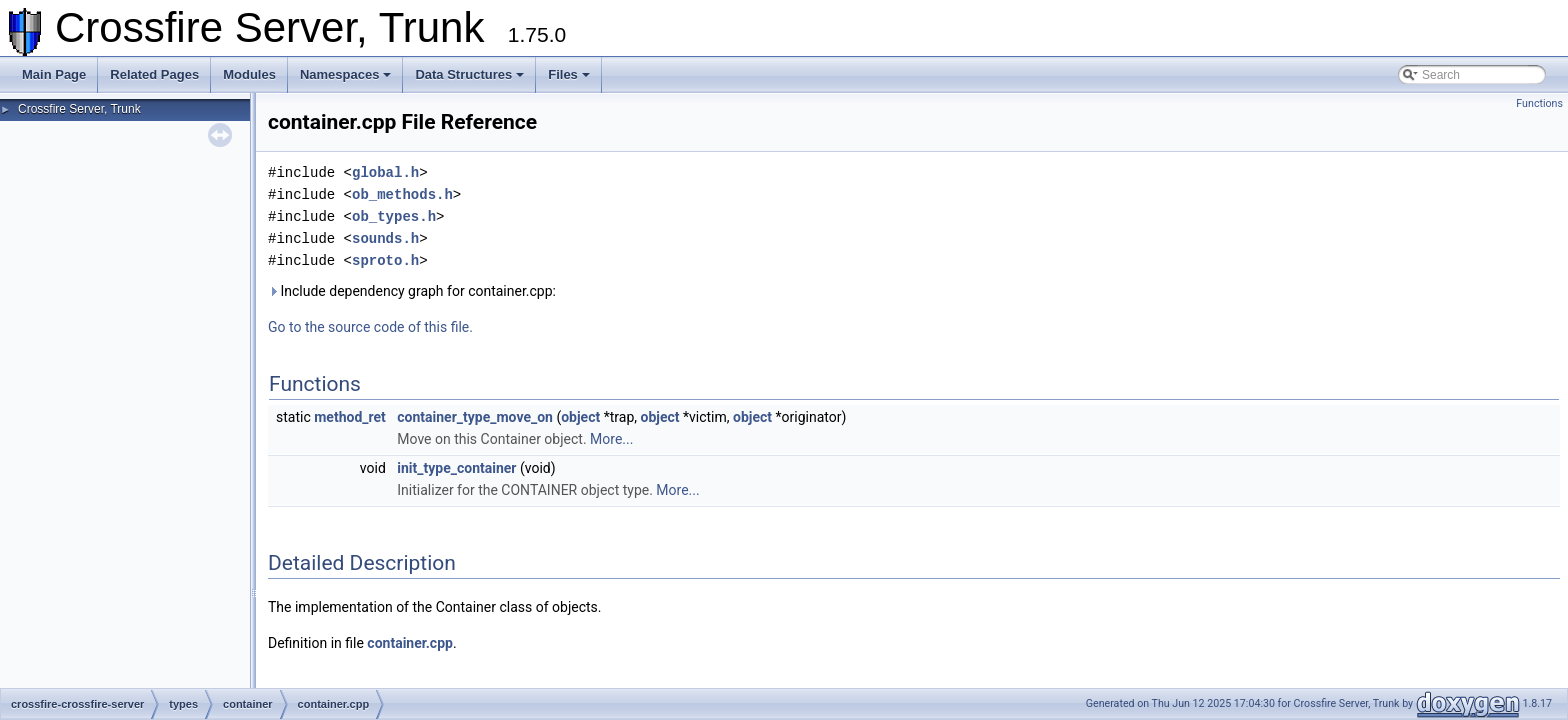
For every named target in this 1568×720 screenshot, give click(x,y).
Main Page (54, 74)
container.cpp (410, 643)
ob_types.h (394, 216)
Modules (249, 74)
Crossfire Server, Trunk (79, 109)
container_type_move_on (475, 417)
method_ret (350, 417)
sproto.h (385, 260)
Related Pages (154, 74)
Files (569, 74)
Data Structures (469, 74)
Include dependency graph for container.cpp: (412, 291)
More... (611, 439)
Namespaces (346, 74)
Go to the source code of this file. (370, 327)
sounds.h (385, 238)
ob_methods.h (402, 194)
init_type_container (456, 468)
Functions (1539, 103)
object (580, 417)
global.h (385, 172)
